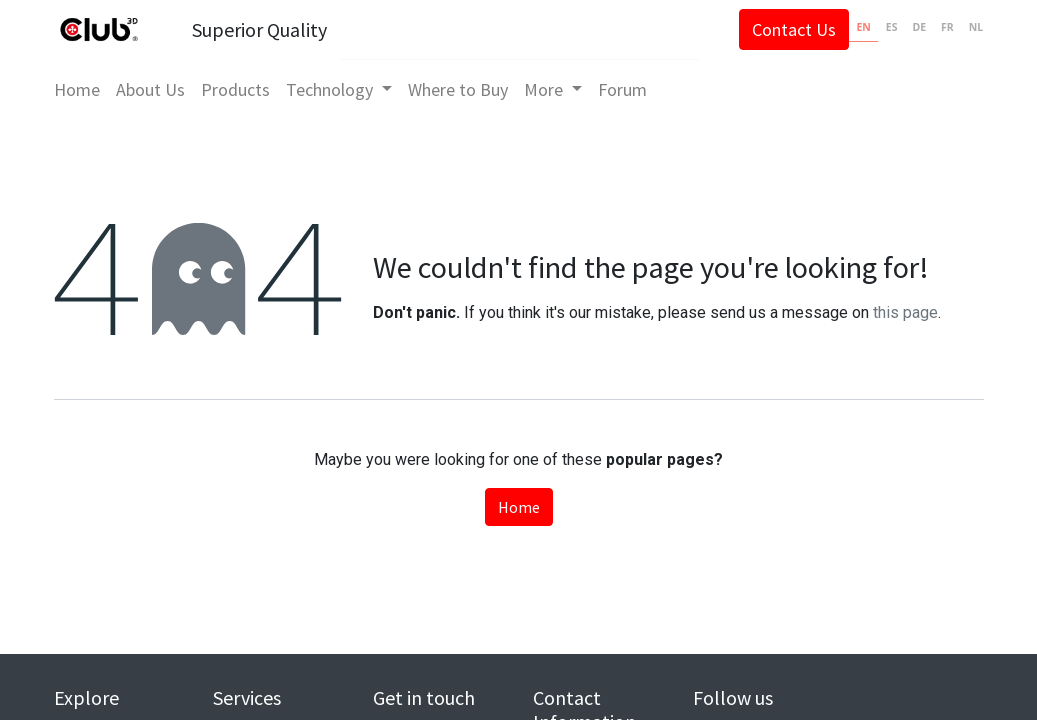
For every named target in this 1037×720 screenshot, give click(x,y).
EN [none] (856, 27)
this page (905, 312)
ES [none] (885, 27)
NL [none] (969, 27)
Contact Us (787, 29)
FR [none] (940, 27)
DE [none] (912, 27)
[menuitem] (85, 89)
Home (519, 507)
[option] (884, 30)
